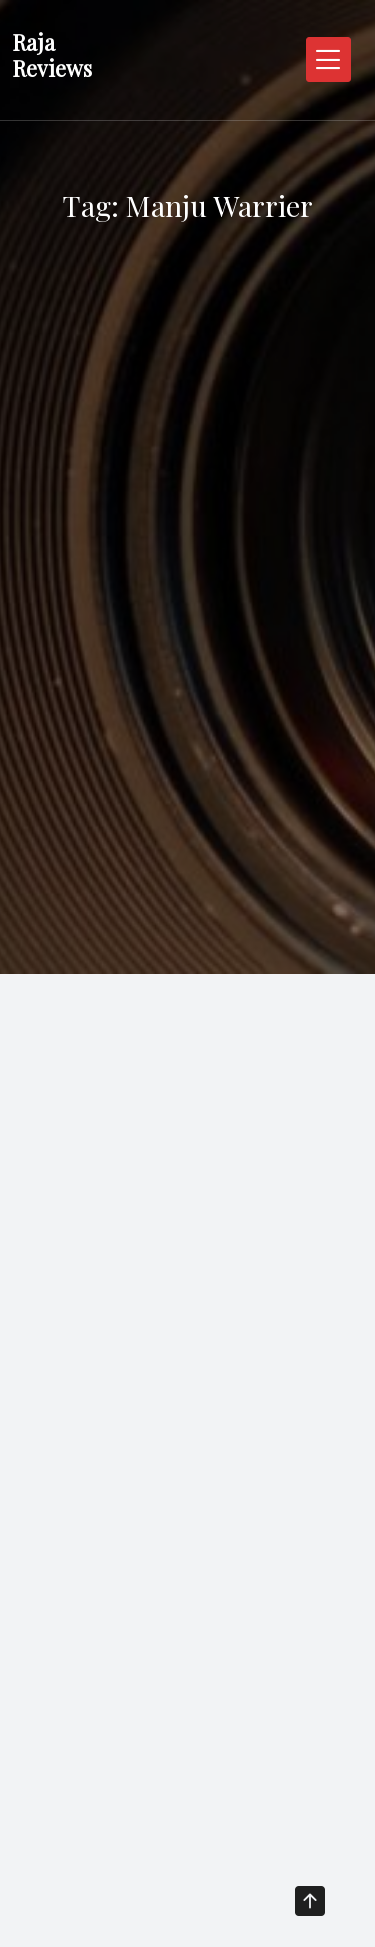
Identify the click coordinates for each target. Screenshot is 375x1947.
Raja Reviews (52, 55)
